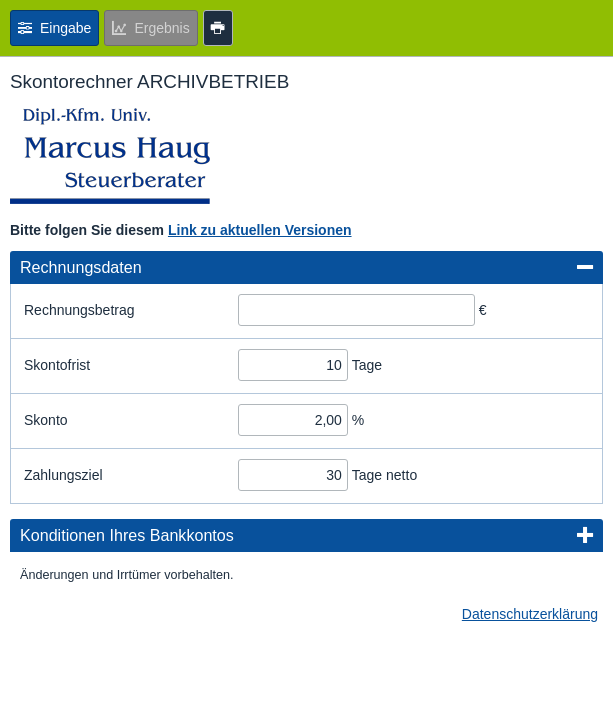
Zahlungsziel (63, 475)
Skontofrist (57, 365)
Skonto (46, 420)
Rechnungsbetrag (79, 310)
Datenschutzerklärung (530, 614)
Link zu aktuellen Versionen (260, 230)
